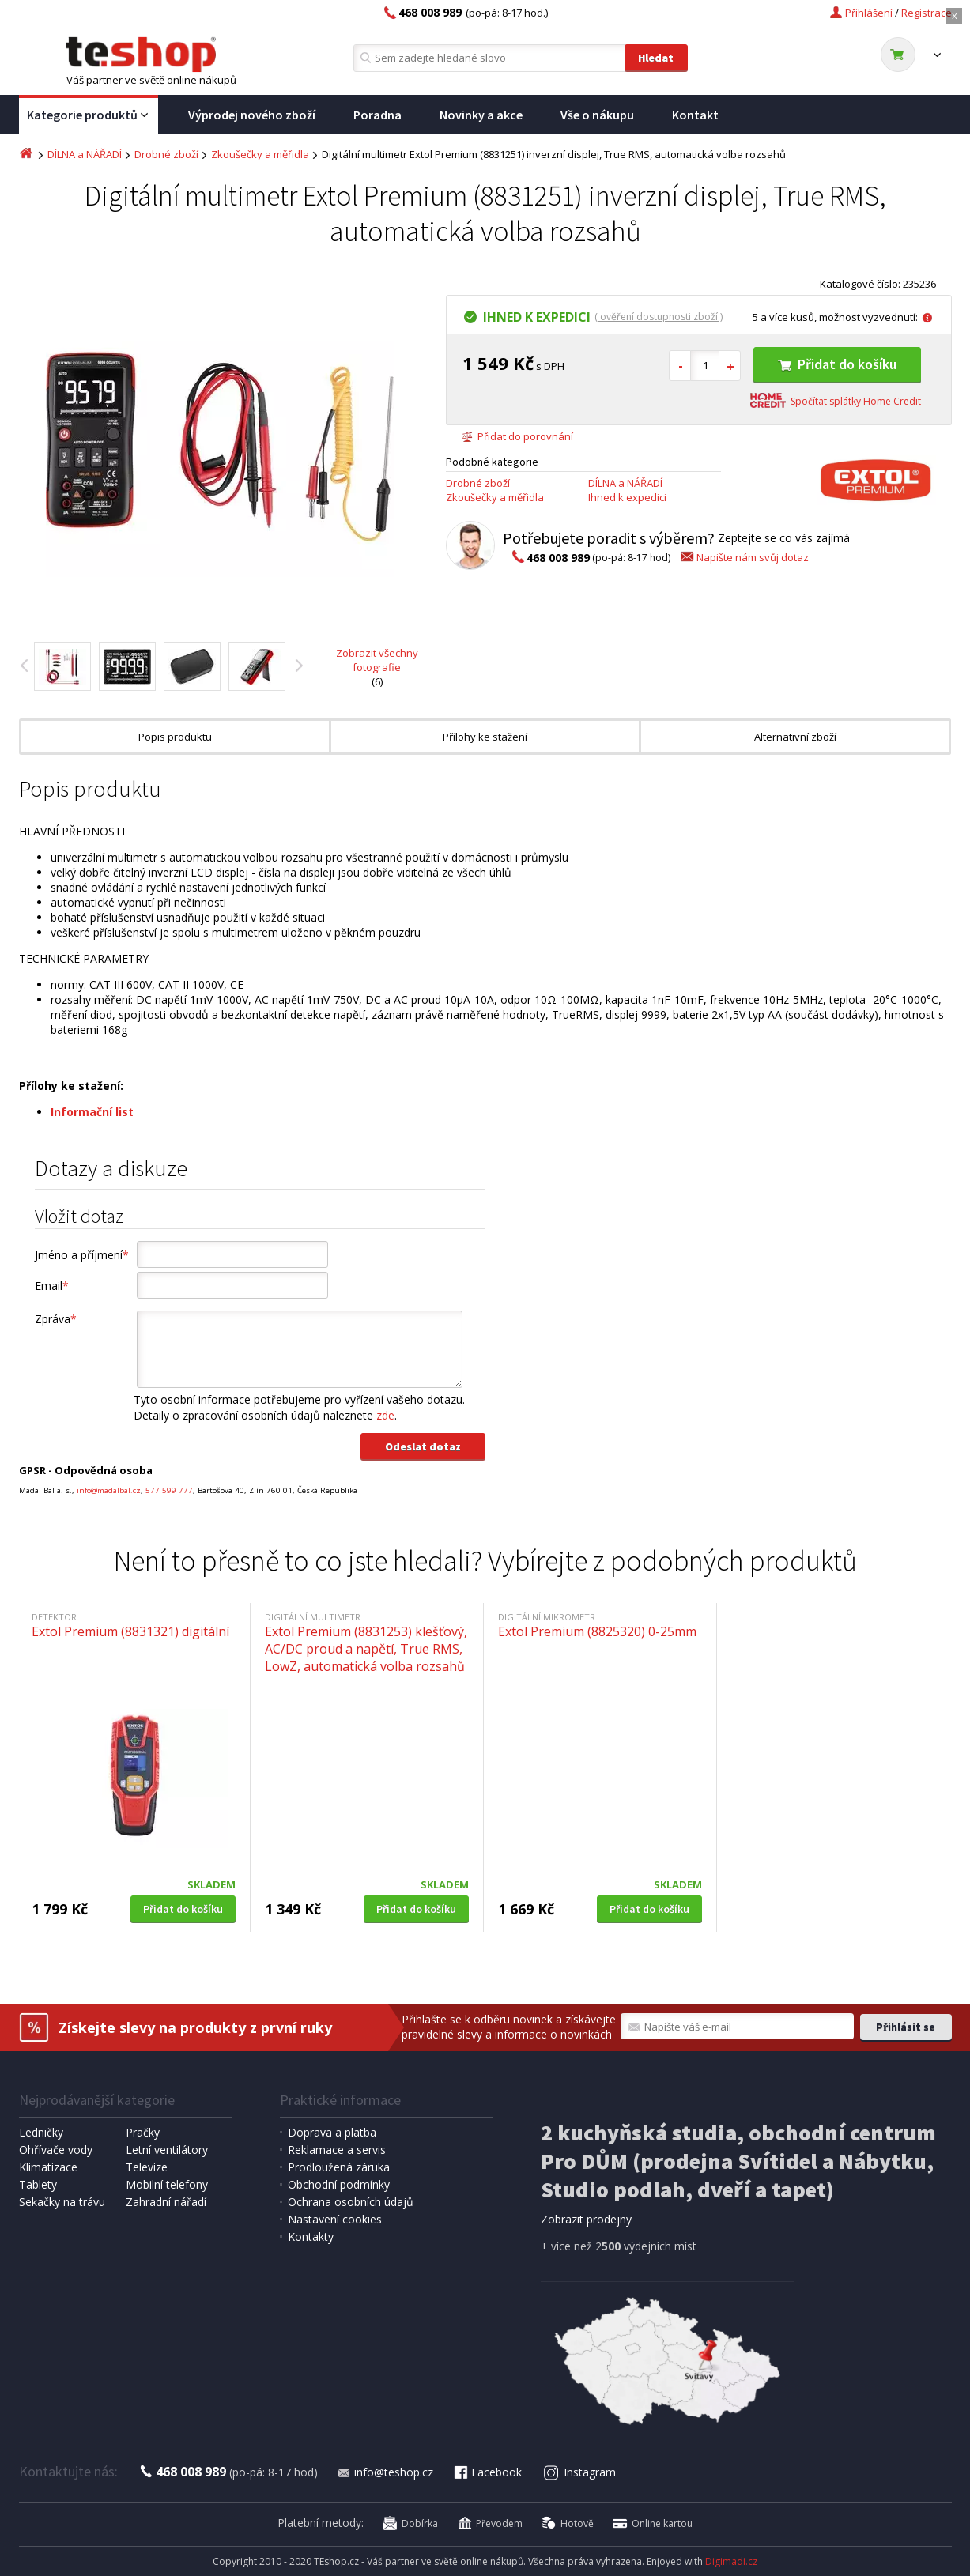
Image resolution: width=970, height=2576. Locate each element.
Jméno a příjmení (82, 1254)
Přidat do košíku (837, 364)
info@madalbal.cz (109, 1490)
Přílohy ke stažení (485, 737)
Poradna (377, 115)
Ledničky (41, 2132)
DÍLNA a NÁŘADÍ (84, 154)
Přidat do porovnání (517, 436)
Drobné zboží (166, 154)
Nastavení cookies (335, 2219)
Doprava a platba (332, 2132)
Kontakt (695, 115)
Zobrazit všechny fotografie (377, 660)
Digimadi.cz (731, 2561)
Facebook (487, 2472)
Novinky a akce (481, 115)
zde (385, 1415)
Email (52, 1285)
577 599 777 (169, 1490)
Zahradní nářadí (166, 2201)
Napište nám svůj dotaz (743, 557)
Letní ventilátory (167, 2149)
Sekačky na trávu (62, 2201)
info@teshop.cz (385, 2472)
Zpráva (56, 1318)
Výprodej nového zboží (251, 115)
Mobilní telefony (167, 2184)
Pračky (143, 2132)
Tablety (38, 2184)
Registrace (926, 13)
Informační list (92, 1111)
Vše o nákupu (597, 115)
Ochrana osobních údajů (350, 2201)
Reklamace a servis (337, 2149)
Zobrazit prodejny (586, 2219)
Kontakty (311, 2236)
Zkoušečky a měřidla (260, 154)
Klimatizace (48, 2166)
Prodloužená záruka (339, 2166)
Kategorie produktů (88, 115)
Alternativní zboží (795, 737)
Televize (147, 2166)
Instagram (579, 2472)
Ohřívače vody (55, 2149)
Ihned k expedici (627, 497)
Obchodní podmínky (339, 2184)
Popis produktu (175, 737)
